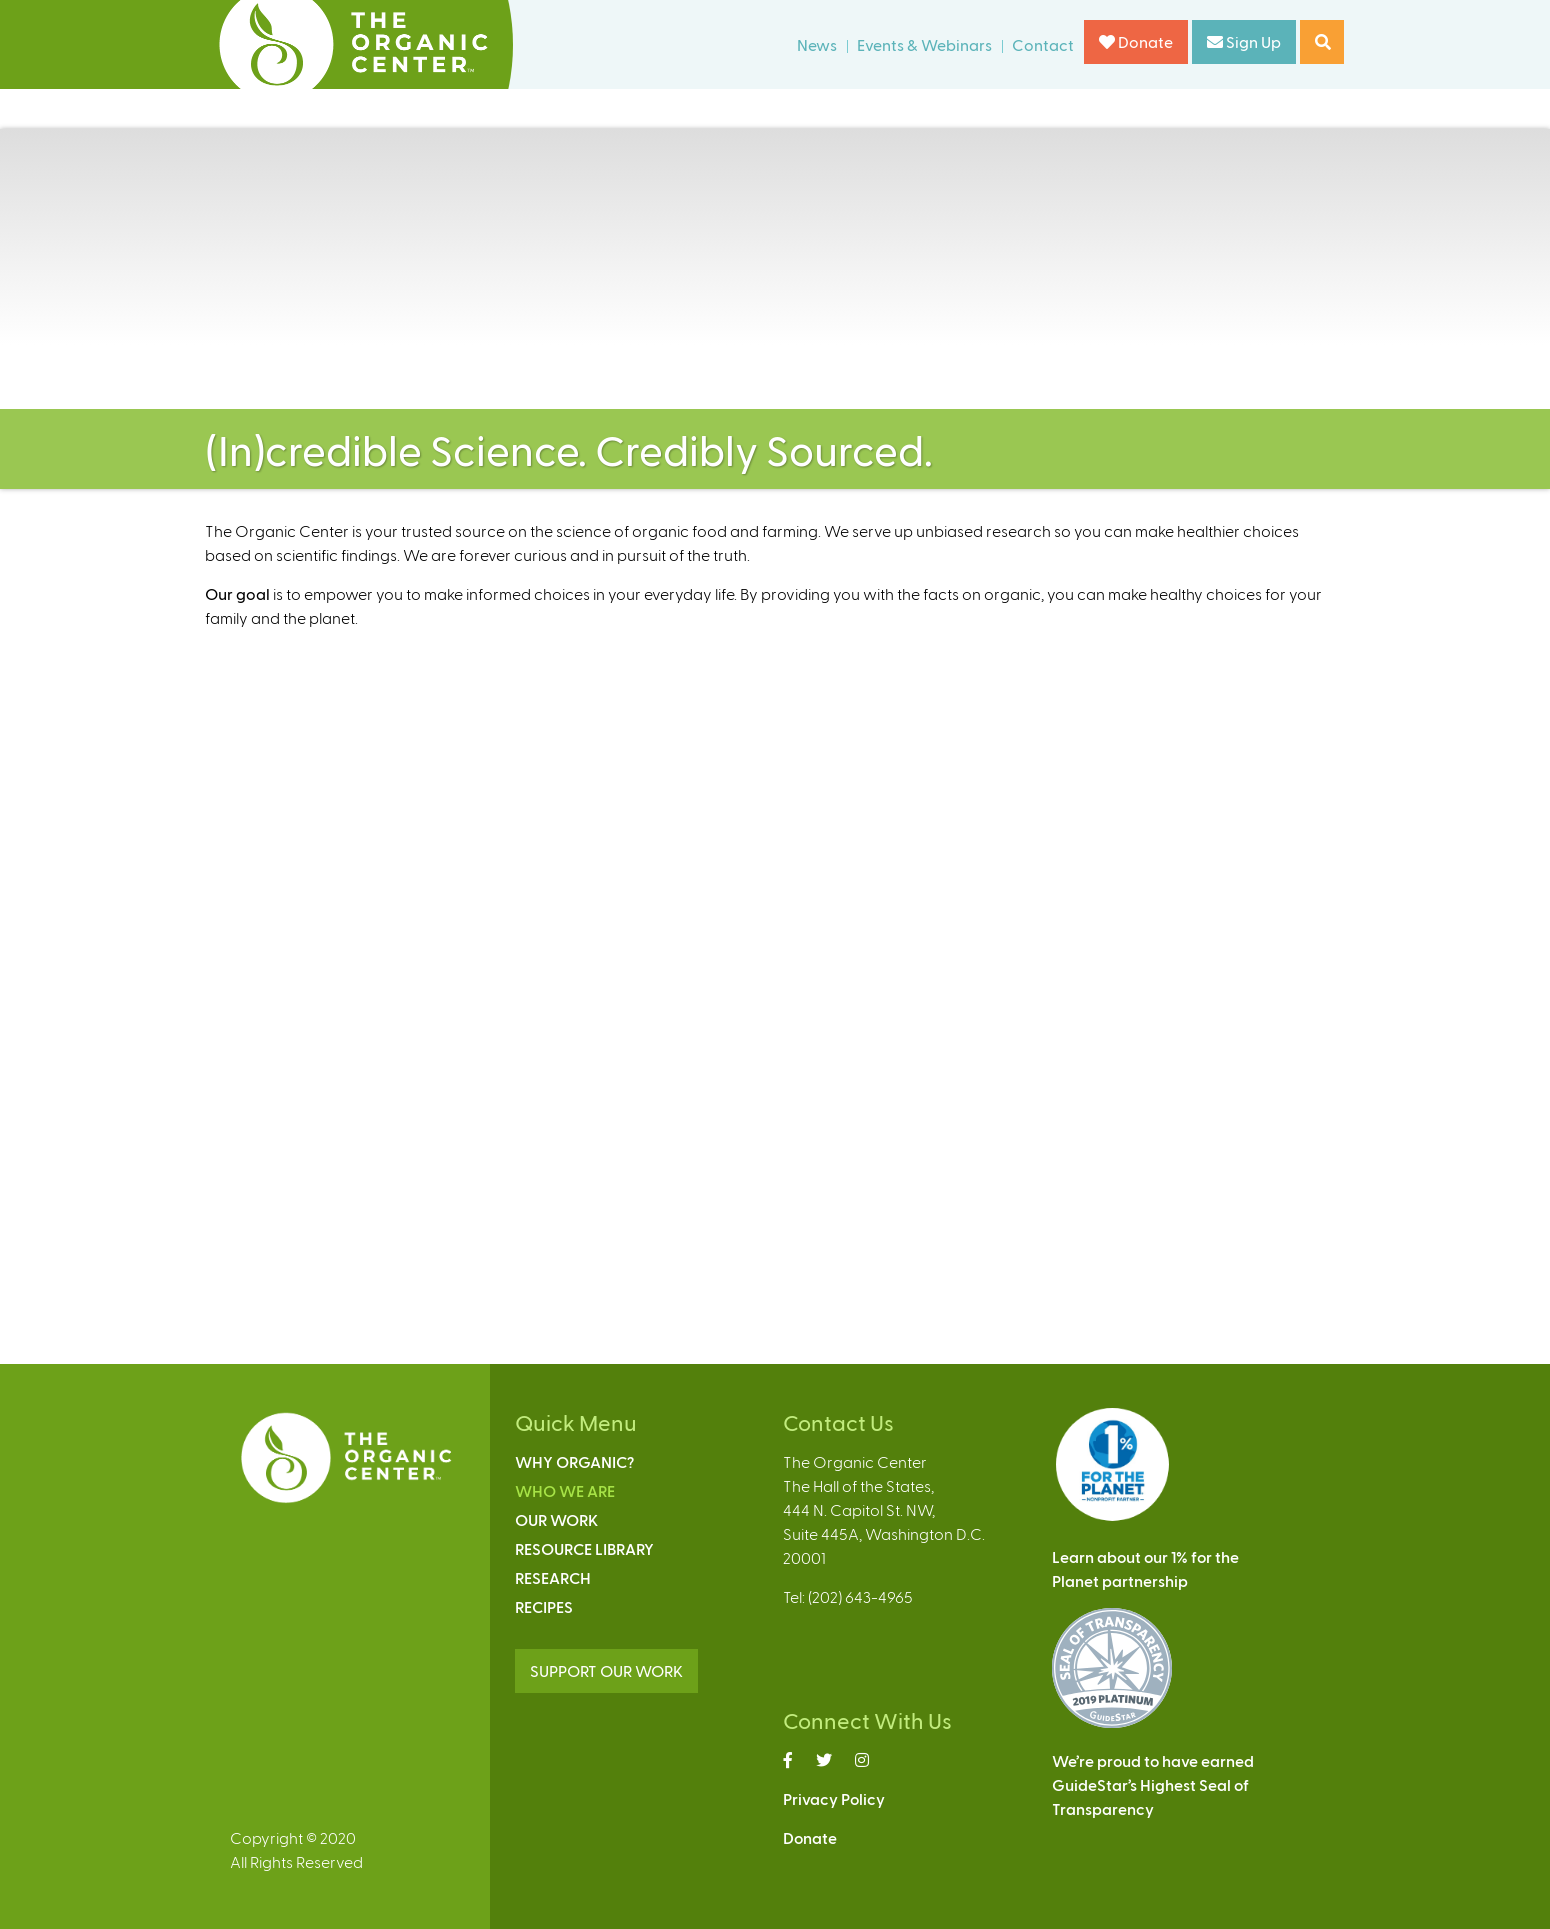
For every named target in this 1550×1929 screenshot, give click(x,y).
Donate (1136, 41)
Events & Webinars (924, 44)
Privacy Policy (834, 1798)
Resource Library (584, 1548)
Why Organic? (574, 1461)
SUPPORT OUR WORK (606, 1670)
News (817, 44)
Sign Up (1244, 41)
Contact (1043, 44)
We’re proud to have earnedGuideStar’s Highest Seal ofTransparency (1153, 1784)
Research (553, 1577)
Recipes (544, 1606)
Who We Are (565, 1490)
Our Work (556, 1519)
